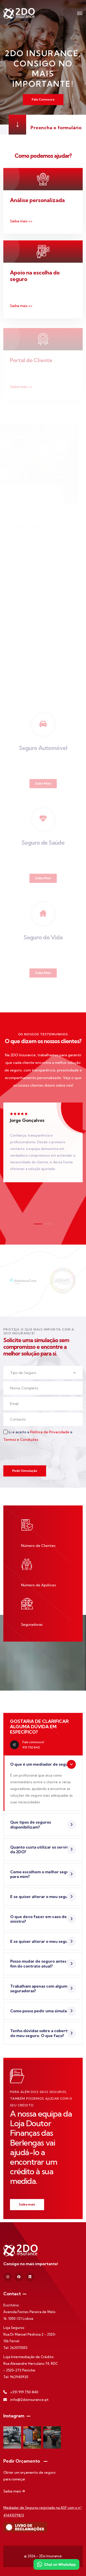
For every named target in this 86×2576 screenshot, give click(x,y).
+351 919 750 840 (24, 2392)
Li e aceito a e (37, 1436)
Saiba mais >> (21, 221)
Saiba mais (27, 2204)
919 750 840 (31, 1747)
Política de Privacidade (49, 1432)
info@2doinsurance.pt (29, 2399)
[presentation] (37, 1453)
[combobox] (43, 1372)
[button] (38, 1223)
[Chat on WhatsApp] (56, 2564)
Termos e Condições (20, 1439)
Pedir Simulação (24, 1471)
